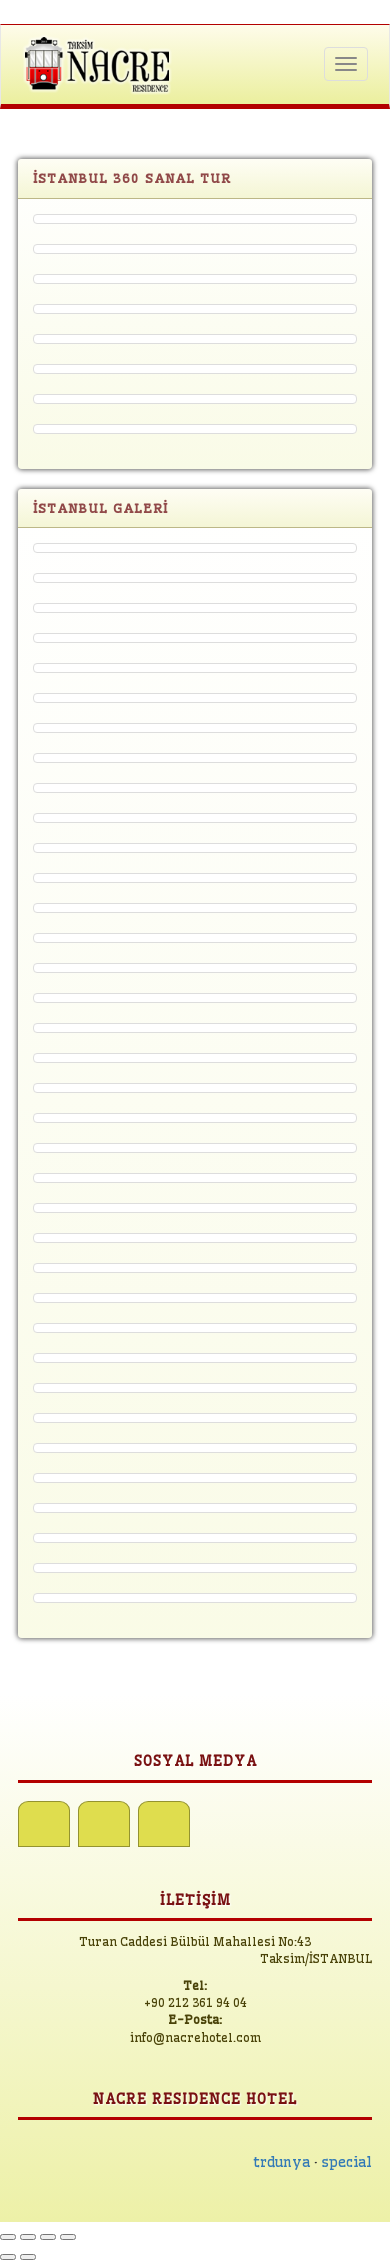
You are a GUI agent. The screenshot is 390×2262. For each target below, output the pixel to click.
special (347, 2162)
